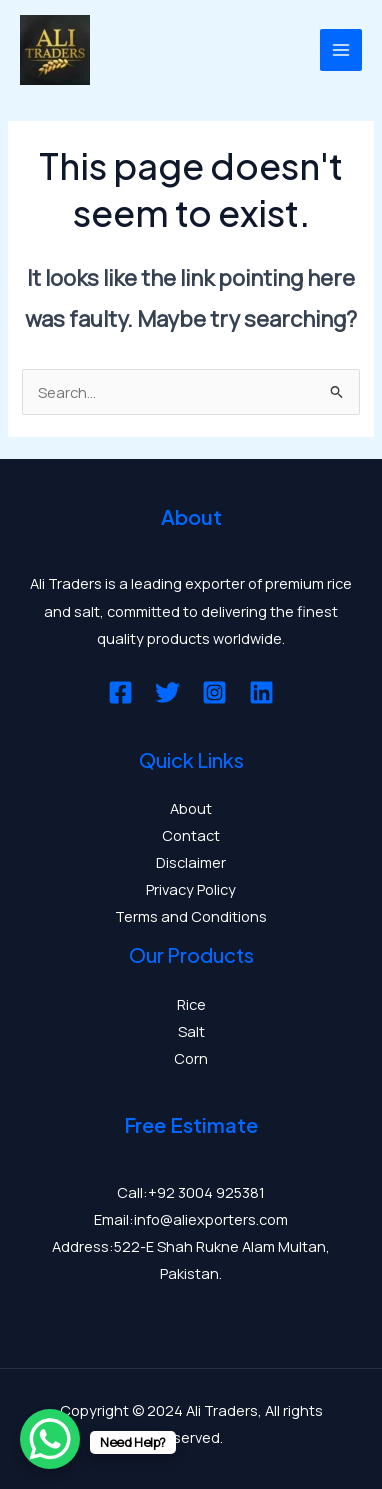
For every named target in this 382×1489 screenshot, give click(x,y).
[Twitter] (167, 692)
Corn (191, 1058)
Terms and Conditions (191, 916)
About (191, 808)
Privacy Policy (191, 889)
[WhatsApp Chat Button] (50, 1439)
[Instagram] (214, 692)
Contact (191, 835)
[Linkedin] (261, 692)
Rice (191, 1004)
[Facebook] (120, 692)
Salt (191, 1031)
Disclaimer (191, 862)
